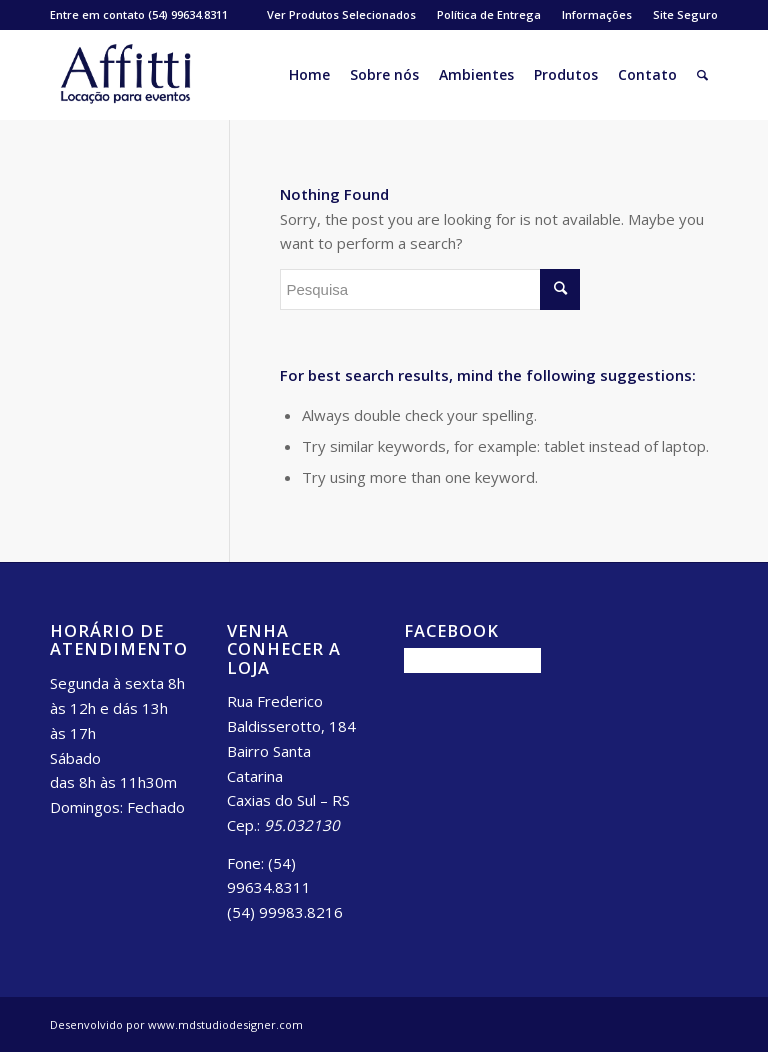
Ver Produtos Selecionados (341, 14)
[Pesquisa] (702, 75)
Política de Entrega (489, 14)
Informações (597, 14)
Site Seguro (685, 14)
